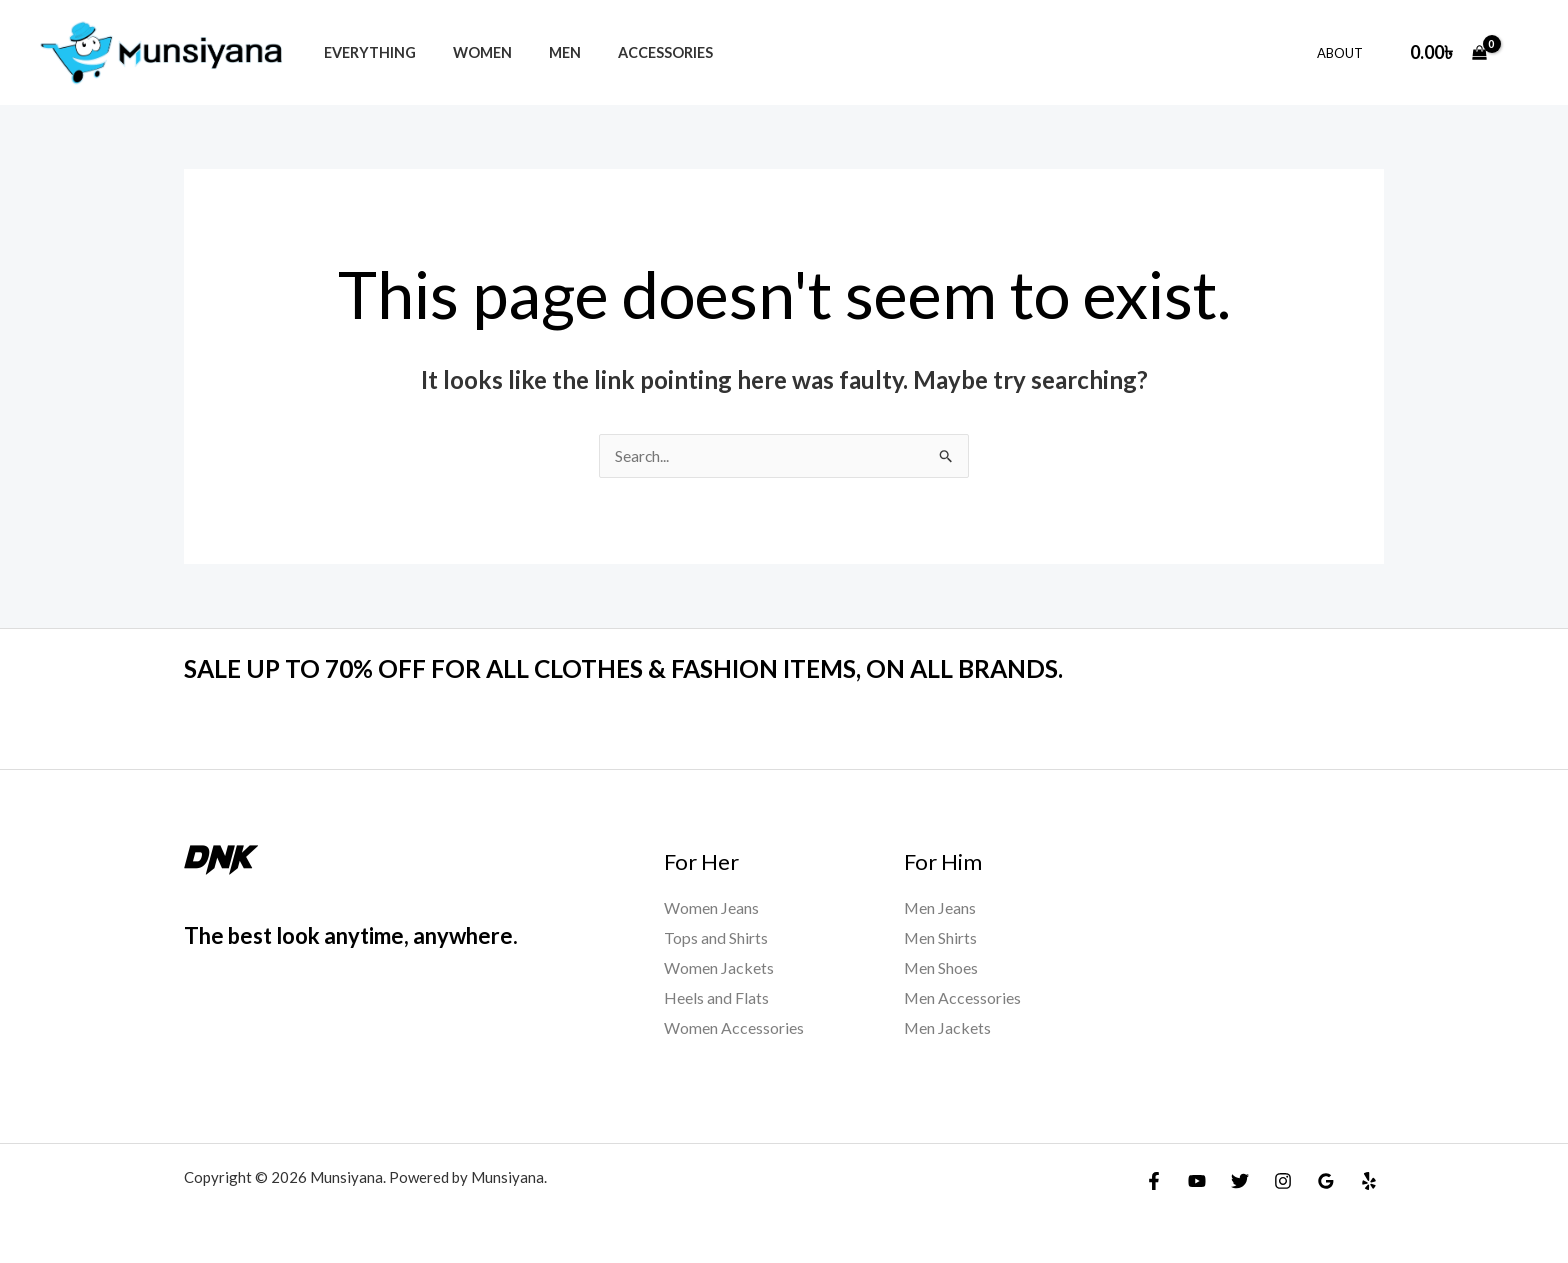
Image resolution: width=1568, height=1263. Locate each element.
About (1345, 53)
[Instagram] (1283, 1180)
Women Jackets (719, 967)
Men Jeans (940, 908)
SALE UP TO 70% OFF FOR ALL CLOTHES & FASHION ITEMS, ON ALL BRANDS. (648, 669)
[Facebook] (1154, 1180)
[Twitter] (1240, 1180)
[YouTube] (1197, 1180)
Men (544, 52)
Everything (365, 52)
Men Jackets (948, 1027)
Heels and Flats (716, 997)
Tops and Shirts (716, 938)
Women (469, 52)
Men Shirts (941, 938)
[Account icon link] (1524, 52)
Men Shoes (941, 967)
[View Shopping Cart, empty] (1448, 52)
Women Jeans (711, 908)
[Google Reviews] (1326, 1180)
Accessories (636, 52)
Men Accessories (963, 997)
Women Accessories (734, 1027)
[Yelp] (1369, 1180)
